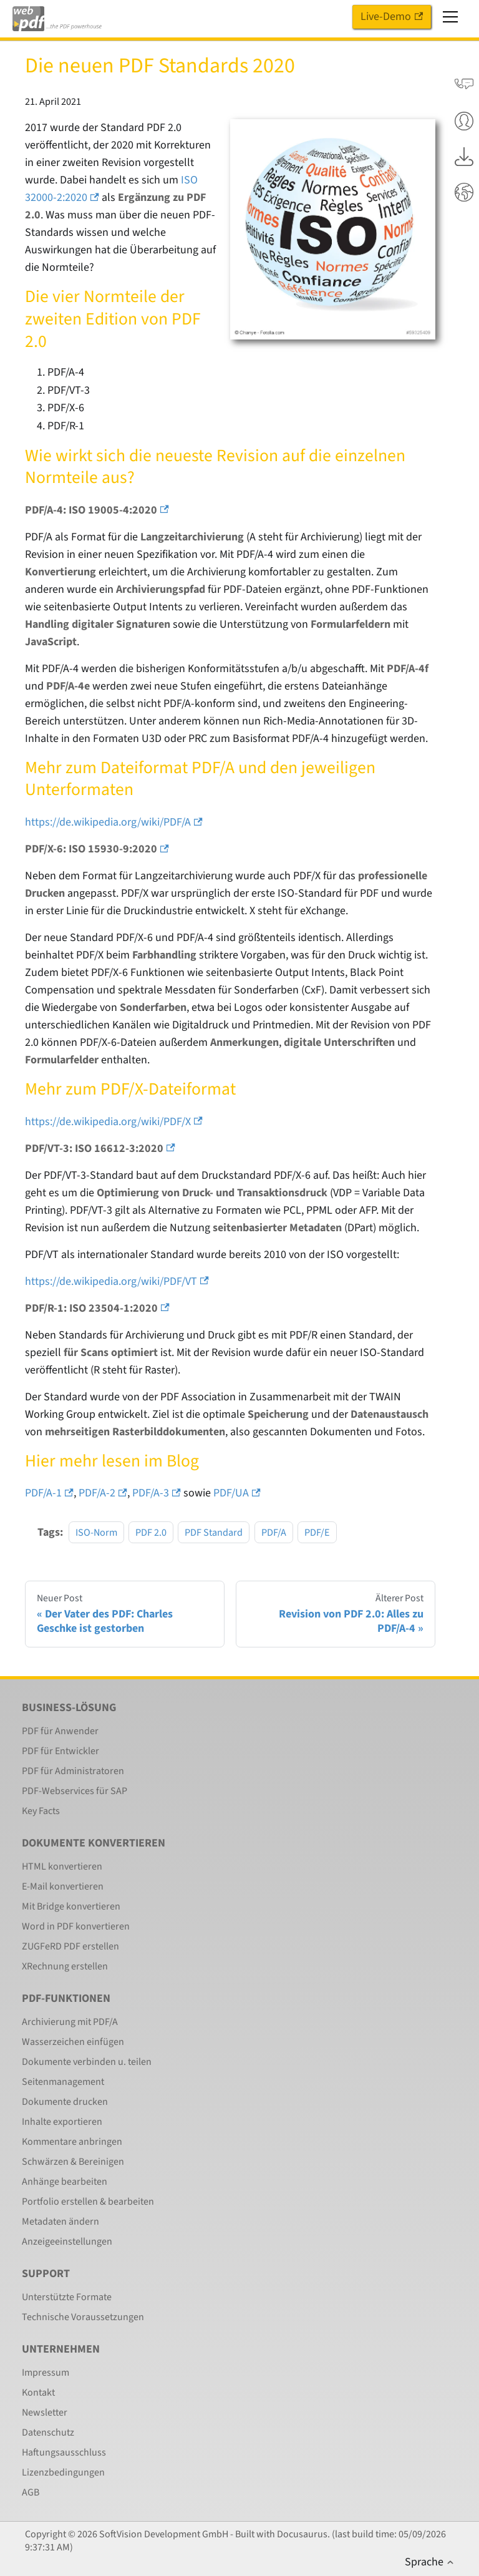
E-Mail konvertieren (63, 1886)
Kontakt (38, 2392)
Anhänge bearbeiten (64, 2181)
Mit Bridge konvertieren (71, 1906)
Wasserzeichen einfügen (73, 2042)
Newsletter (44, 2412)
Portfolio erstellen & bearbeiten (88, 2201)
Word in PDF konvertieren (76, 1926)
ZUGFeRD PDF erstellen (70, 1946)
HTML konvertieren (62, 1866)
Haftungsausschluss (64, 2452)
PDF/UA (237, 1493)
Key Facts (41, 1811)
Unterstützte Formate (67, 2297)
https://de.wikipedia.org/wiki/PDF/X (114, 1121)
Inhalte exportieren (62, 2122)
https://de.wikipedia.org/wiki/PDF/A (114, 822)
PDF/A (273, 1532)
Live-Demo (391, 16)
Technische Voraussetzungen (83, 2317)
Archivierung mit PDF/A (70, 2022)
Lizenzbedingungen (63, 2472)
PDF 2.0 (151, 1532)
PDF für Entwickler (60, 1751)
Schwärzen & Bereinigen (73, 2162)
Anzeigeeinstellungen (67, 2241)
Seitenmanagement (63, 2082)
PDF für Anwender (60, 1731)
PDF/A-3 (156, 1493)
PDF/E (317, 1532)
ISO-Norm (96, 1532)
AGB (30, 2492)
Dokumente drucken (65, 2102)
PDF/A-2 (103, 1493)
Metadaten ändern (60, 2221)
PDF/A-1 (49, 1493)
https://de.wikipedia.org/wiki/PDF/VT (117, 1281)
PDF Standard (214, 1532)
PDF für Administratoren (73, 1771)
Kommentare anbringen (72, 2142)
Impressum (45, 2372)
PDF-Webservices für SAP (74, 1791)
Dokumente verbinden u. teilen (87, 2062)
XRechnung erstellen (65, 1966)
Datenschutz (48, 2432)
